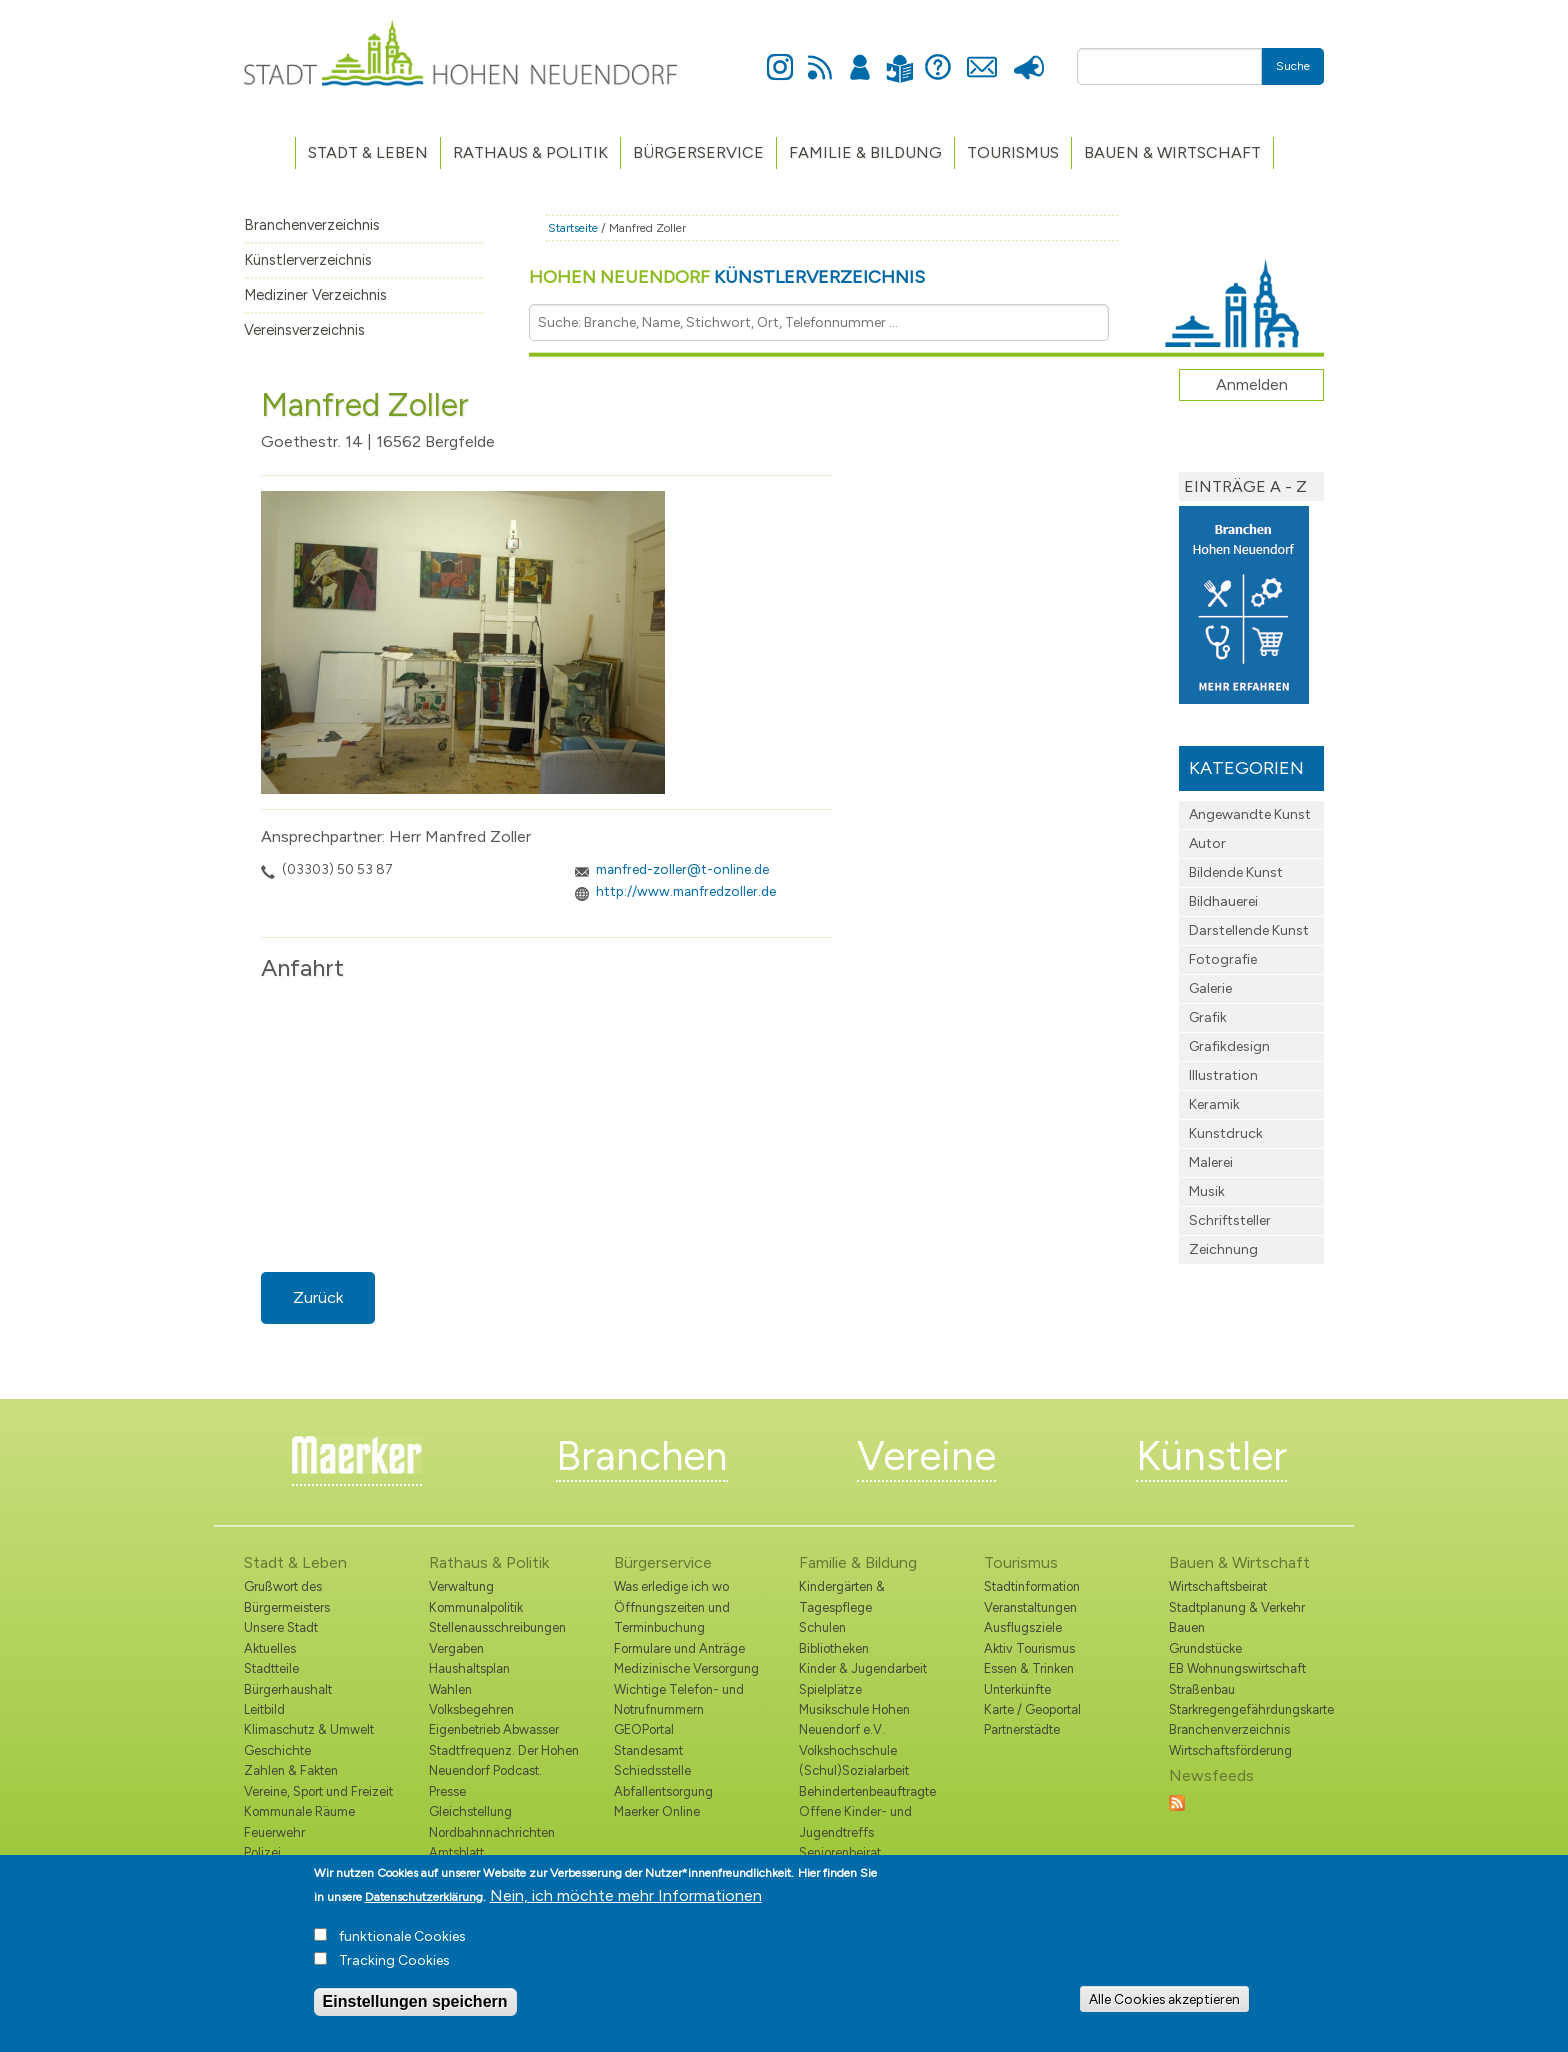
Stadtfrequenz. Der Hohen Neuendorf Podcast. (504, 1760)
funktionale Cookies (402, 1936)
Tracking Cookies (394, 1960)
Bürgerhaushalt (288, 1689)
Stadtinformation (1032, 1586)
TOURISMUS (1013, 152)
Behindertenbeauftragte (867, 1791)
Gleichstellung (470, 1811)
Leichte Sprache (899, 56)
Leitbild (264, 1709)
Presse (1028, 56)
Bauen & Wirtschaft (1172, 152)
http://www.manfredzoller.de (686, 891)
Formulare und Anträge (679, 1648)
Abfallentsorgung (663, 1791)
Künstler (1211, 1456)
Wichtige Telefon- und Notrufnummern (679, 1699)
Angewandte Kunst (1250, 814)
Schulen (822, 1627)
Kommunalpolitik (476, 1607)
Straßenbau (1202, 1689)
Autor (1207, 843)
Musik (1207, 1191)
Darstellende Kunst (1249, 930)
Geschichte (277, 1750)
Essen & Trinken (1029, 1668)
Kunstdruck (1226, 1133)
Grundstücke (1205, 1648)
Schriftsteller (1230, 1220)
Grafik (1208, 1017)
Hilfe (938, 56)
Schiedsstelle (652, 1770)
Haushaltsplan (469, 1668)
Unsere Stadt (281, 1627)
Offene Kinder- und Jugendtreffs (855, 1821)
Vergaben (456, 1648)
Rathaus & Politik (530, 152)
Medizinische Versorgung (686, 1668)
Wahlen (450, 1689)
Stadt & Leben (368, 152)
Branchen (642, 1456)
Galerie (1210, 988)
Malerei (1211, 1162)
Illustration (1223, 1075)
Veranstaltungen (1030, 1607)
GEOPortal (644, 1729)
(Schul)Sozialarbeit (854, 1770)
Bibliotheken (834, 1648)
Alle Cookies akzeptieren (1164, 1999)
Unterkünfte (1017, 1689)
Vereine (926, 1456)
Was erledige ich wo (671, 1586)
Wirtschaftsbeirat (1218, 1586)
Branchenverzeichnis (312, 225)
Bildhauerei (1223, 901)
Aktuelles (270, 1648)
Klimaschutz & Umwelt (309, 1729)
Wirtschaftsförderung (1230, 1750)
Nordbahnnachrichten (492, 1832)
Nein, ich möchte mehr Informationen (626, 1895)
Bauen (1187, 1627)
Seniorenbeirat (840, 1852)
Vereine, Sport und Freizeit (318, 1791)
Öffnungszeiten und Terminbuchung (672, 1617)
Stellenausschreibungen (497, 1627)
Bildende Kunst (1236, 872)
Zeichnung (1223, 1249)
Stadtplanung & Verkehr (1237, 1607)
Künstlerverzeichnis (308, 260)
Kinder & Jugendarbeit (863, 1668)
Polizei (262, 1852)
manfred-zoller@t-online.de (682, 869)
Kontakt (981, 56)
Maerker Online (657, 1811)
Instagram (780, 56)
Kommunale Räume (299, 1811)
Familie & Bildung (865, 152)
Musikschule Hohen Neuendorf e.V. (854, 1719)
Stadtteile (271, 1668)
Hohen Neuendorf (727, 277)
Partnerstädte (1022, 1729)
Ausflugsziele (1023, 1627)
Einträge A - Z (1245, 486)
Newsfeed (820, 56)
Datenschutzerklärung (424, 1897)
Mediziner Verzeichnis (315, 295)
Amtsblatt (456, 1852)
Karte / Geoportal (1032, 1709)
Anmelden (860, 56)
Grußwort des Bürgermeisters (287, 1596)
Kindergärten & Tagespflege (842, 1596)
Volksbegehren (471, 1709)
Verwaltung (461, 1586)
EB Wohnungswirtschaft (1237, 1668)
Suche (1293, 66)
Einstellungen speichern (415, 2001)
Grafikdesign (1229, 1046)
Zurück (318, 1297)
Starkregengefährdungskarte (1246, 1709)
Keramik (1214, 1104)
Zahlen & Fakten (291, 1770)
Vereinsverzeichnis (304, 330)
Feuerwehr (274, 1832)
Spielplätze (830, 1689)
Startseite (573, 228)
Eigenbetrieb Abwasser (494, 1729)
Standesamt (648, 1750)
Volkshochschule (848, 1750)
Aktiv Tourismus (1029, 1648)
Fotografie (1223, 959)
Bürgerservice (698, 152)
